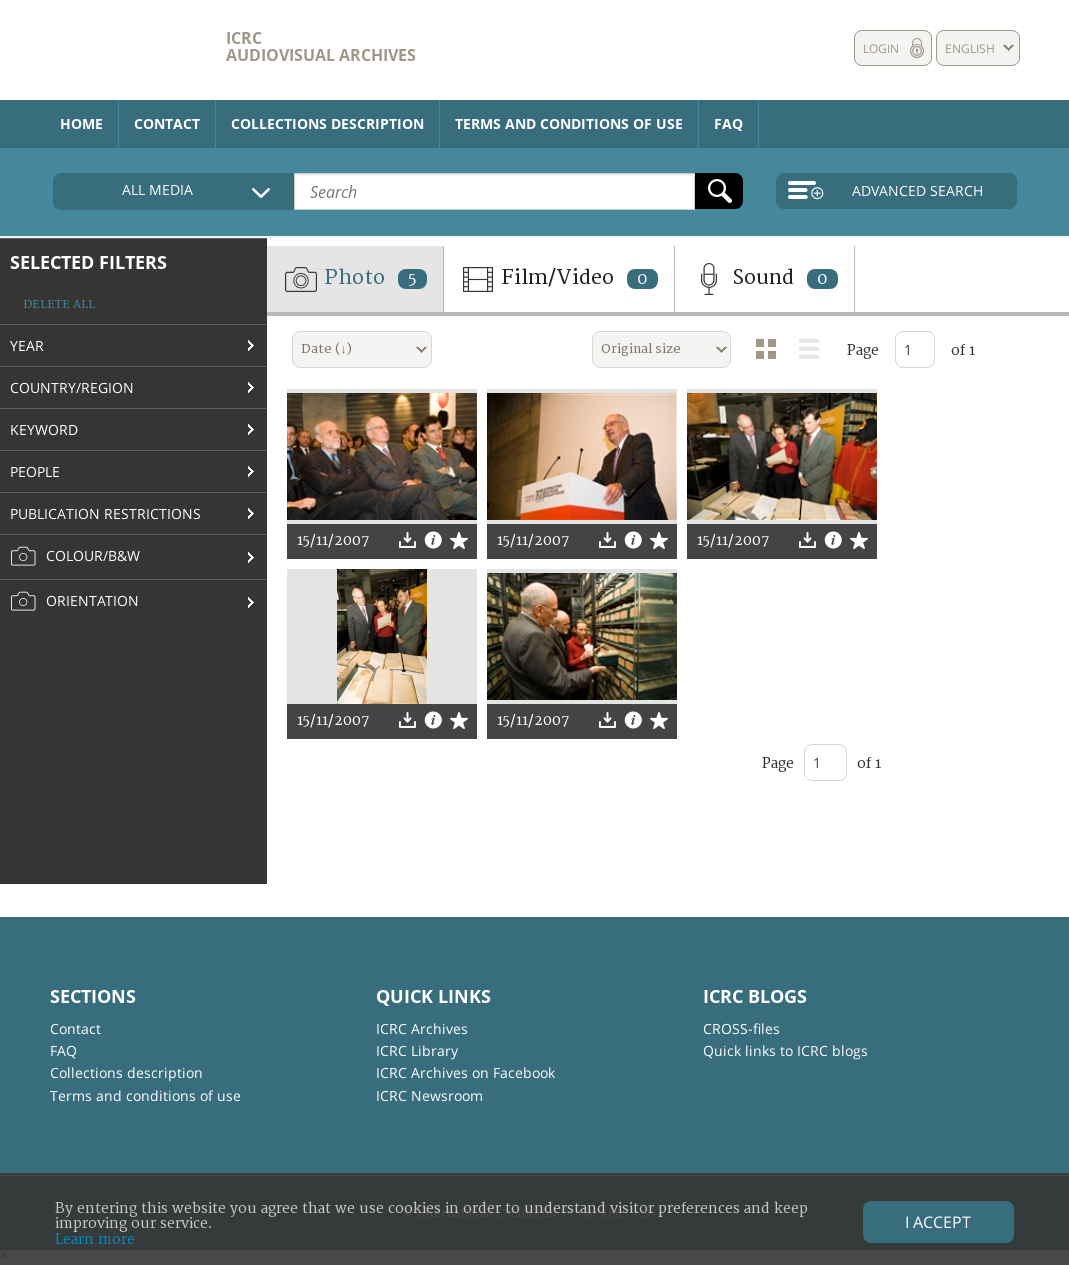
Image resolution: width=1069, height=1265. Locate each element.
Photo (355, 279)
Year (27, 345)
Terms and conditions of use (569, 123)
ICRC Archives (422, 1028)
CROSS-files (741, 1028)
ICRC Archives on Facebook (465, 1072)
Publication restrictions (105, 513)
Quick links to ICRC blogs (785, 1050)
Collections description (327, 123)
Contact (167, 123)
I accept (938, 1222)
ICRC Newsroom (429, 1095)
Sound (764, 279)
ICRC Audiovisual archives (321, 46)
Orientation (74, 602)
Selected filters (88, 262)
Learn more (95, 1239)
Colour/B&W (75, 557)
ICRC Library (417, 1050)
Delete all (59, 304)
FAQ (728, 123)
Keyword (44, 429)
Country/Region (72, 387)
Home (81, 123)
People (35, 471)
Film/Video (559, 279)
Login (881, 48)
